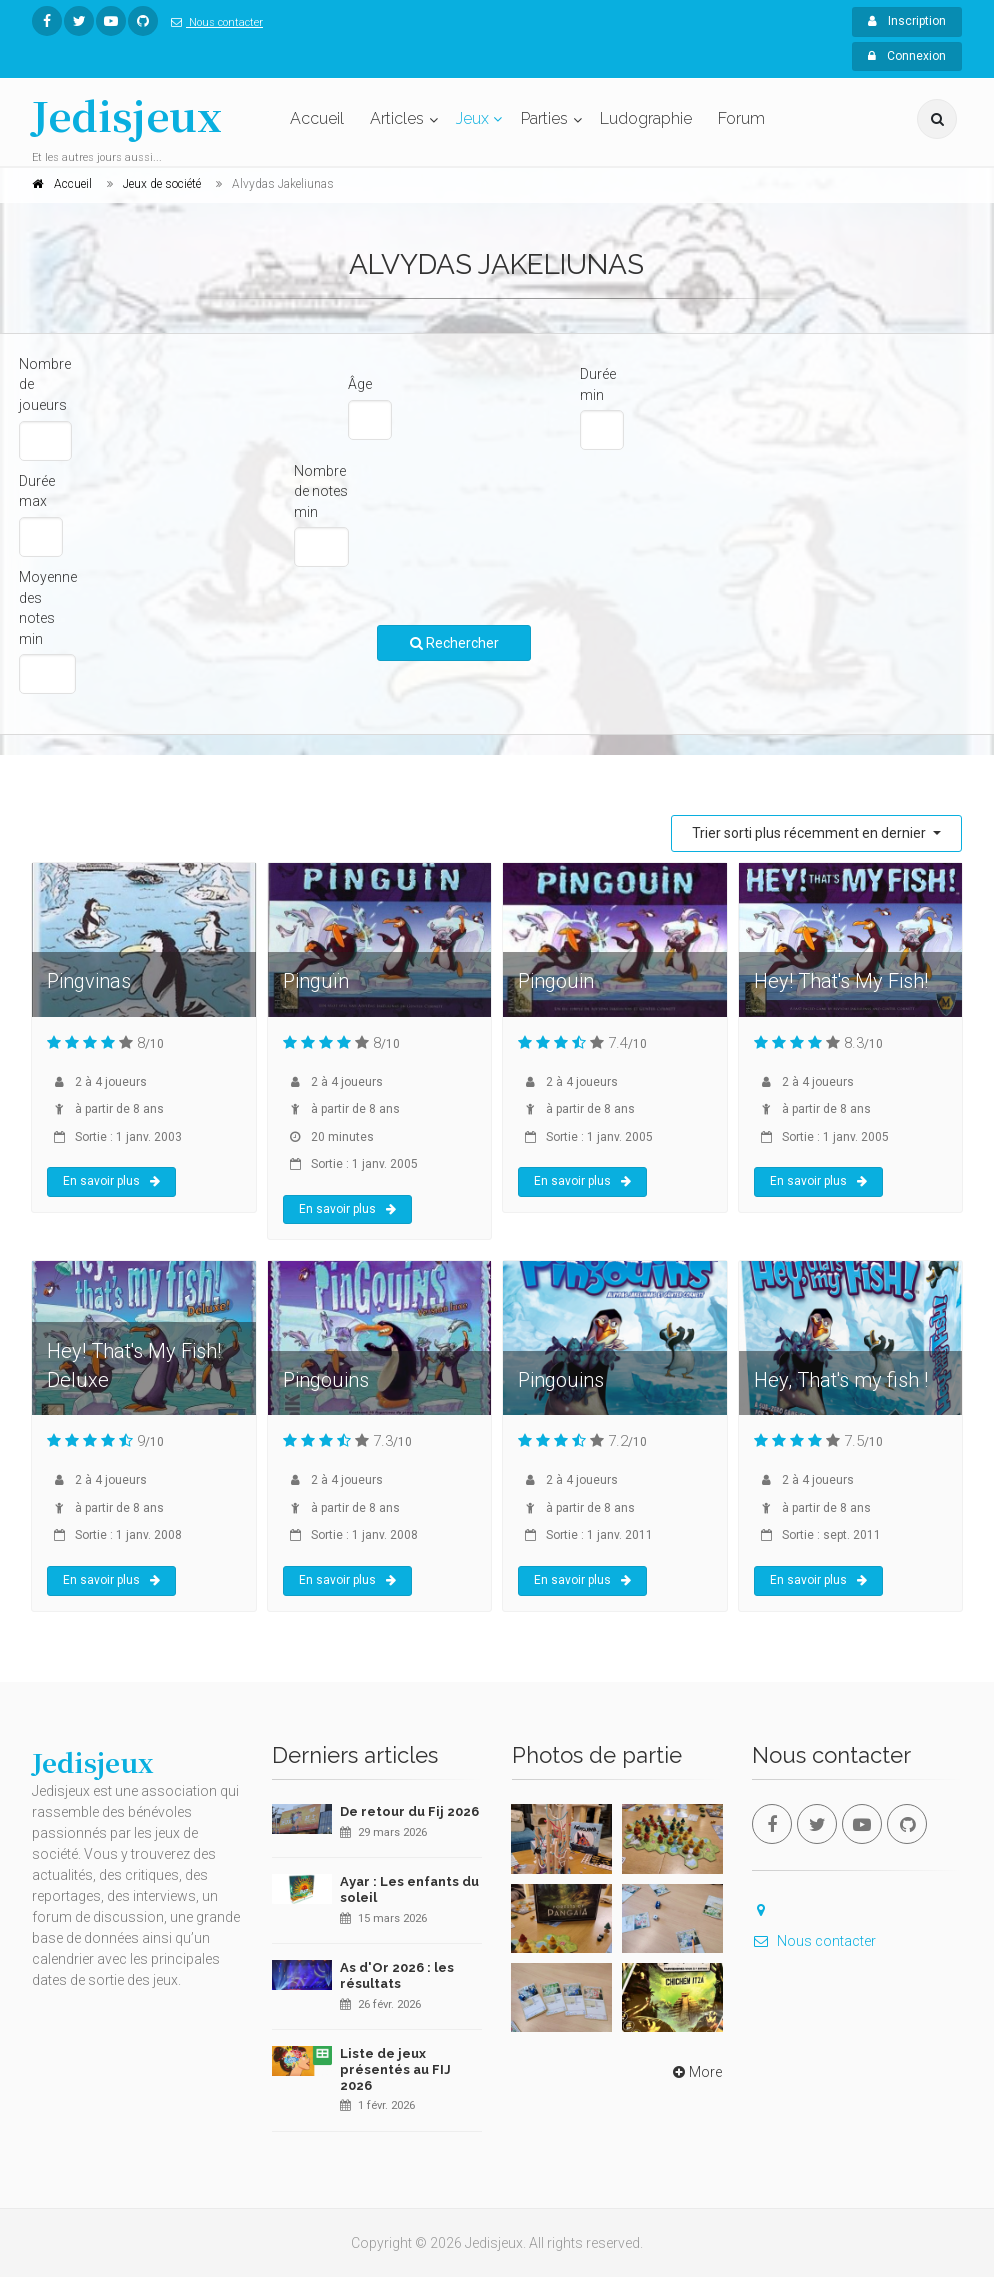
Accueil (317, 118)
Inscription (907, 21)
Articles (397, 118)
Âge (360, 384)
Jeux (472, 118)
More (695, 2072)
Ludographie (646, 118)
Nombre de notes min (321, 491)
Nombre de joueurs (45, 384)
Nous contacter (213, 22)
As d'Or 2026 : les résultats (397, 1975)
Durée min (598, 384)
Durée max (37, 491)
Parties (544, 118)
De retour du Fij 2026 (409, 1811)
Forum (741, 118)
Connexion (907, 56)
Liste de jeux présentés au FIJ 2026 (395, 2069)
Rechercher (454, 643)
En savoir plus (111, 1181)
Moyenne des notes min (48, 608)
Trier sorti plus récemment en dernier (810, 833)
